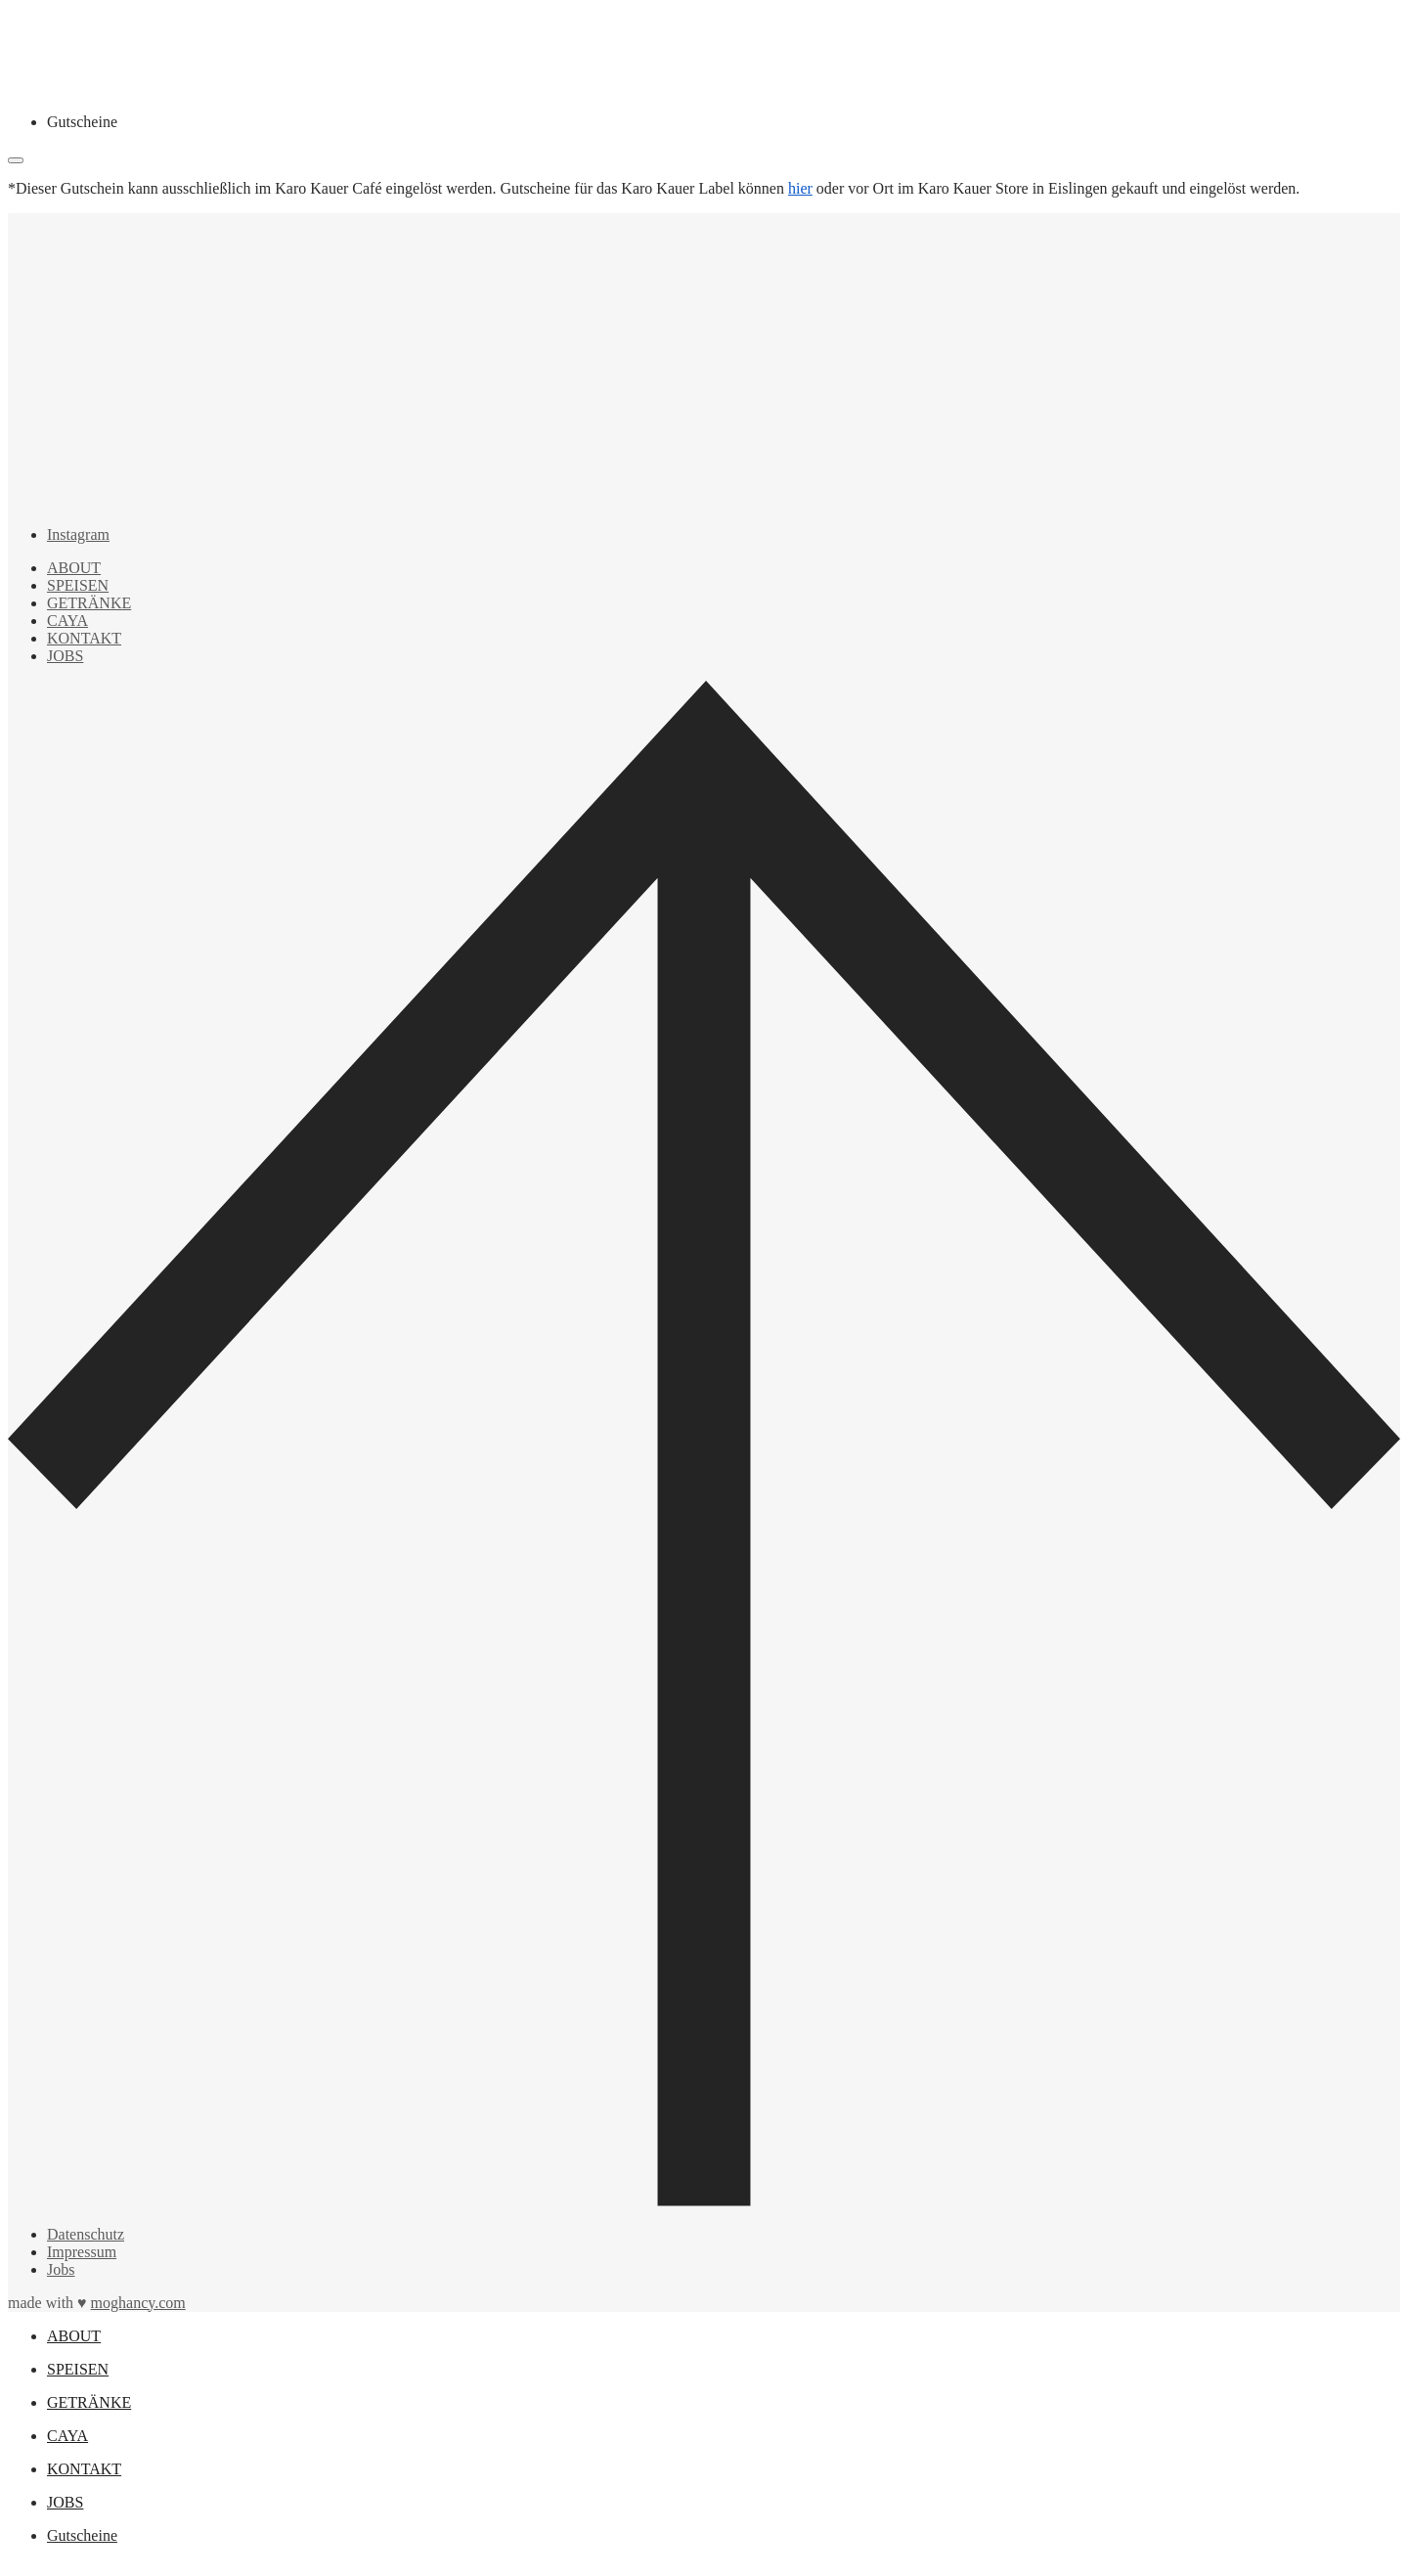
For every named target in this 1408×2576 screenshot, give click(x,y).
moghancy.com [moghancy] (138, 2302)
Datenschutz (85, 2234)
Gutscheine (82, 121)
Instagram (78, 534)
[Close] (15, 160)
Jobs (60, 2269)
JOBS (65, 655)
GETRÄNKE (89, 603)
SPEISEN (78, 585)
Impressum (81, 2251)
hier (800, 188)
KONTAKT (84, 638)
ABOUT (74, 567)
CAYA (67, 620)
